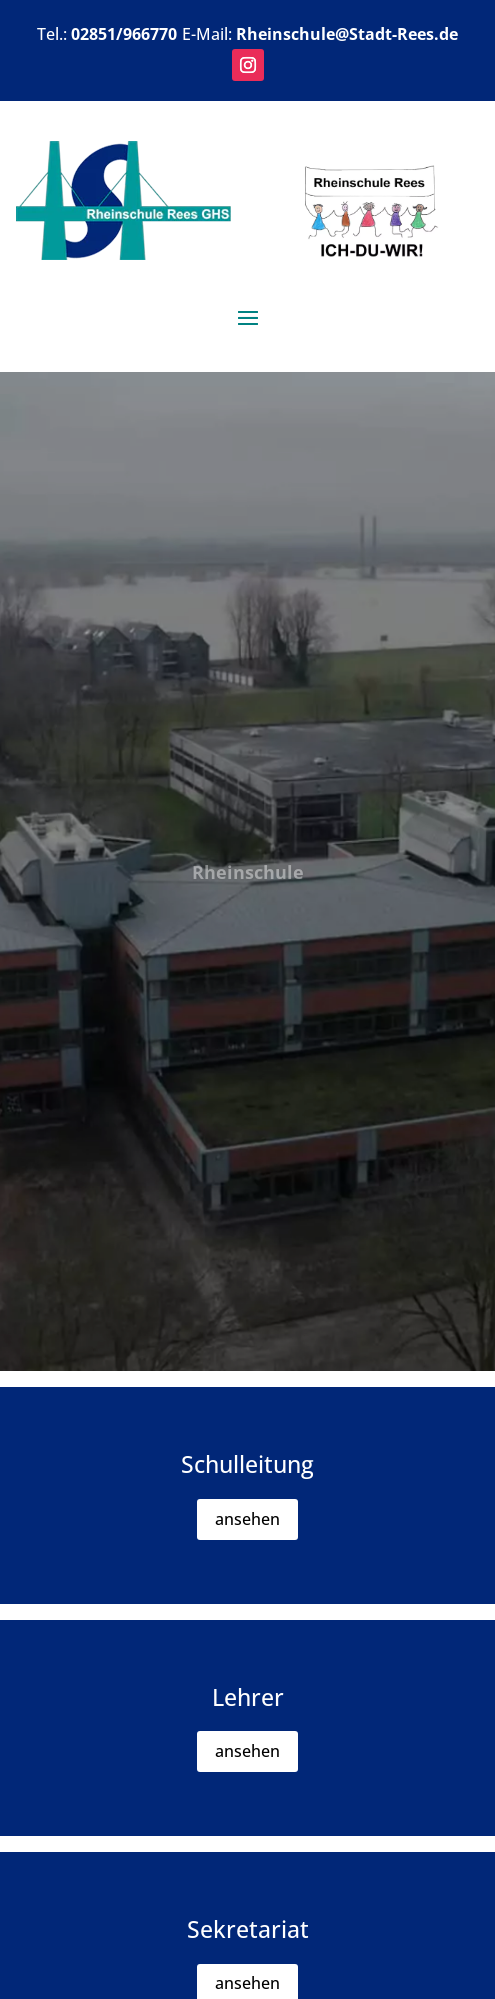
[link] (123, 253)
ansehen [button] (247, 1519)
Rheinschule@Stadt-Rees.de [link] (347, 34)
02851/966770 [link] (124, 34)
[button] (248, 65)
